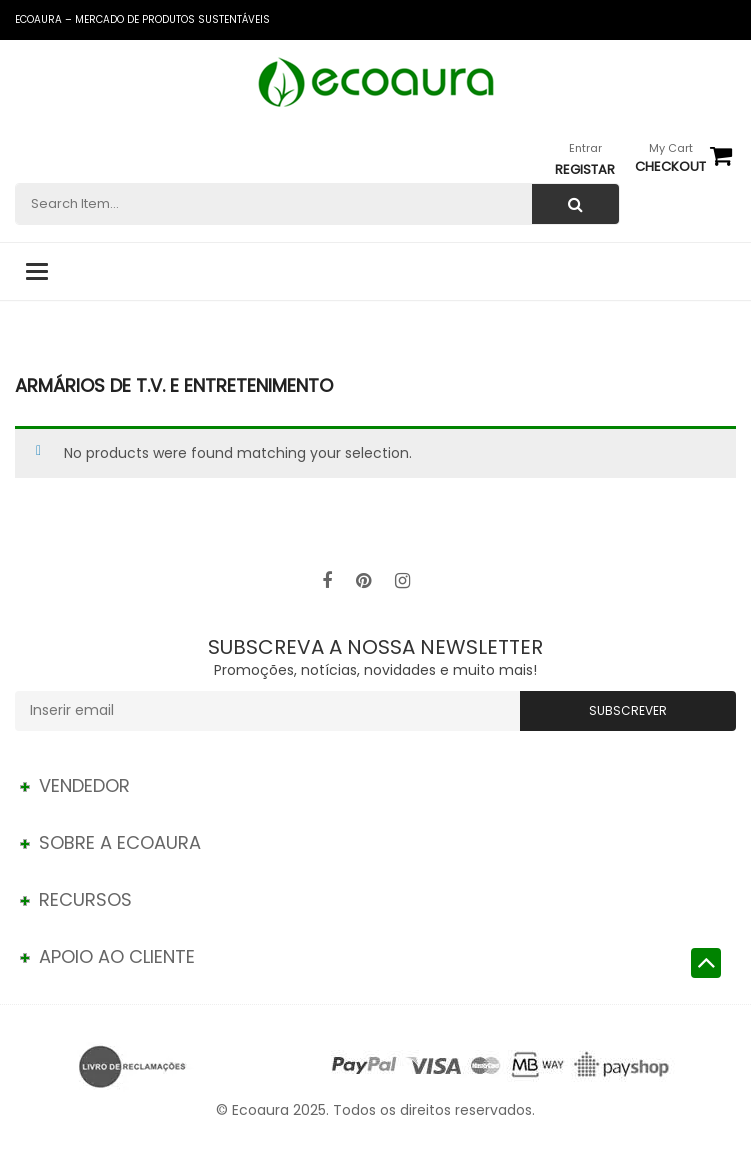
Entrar (585, 148)
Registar (585, 169)
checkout (670, 166)
